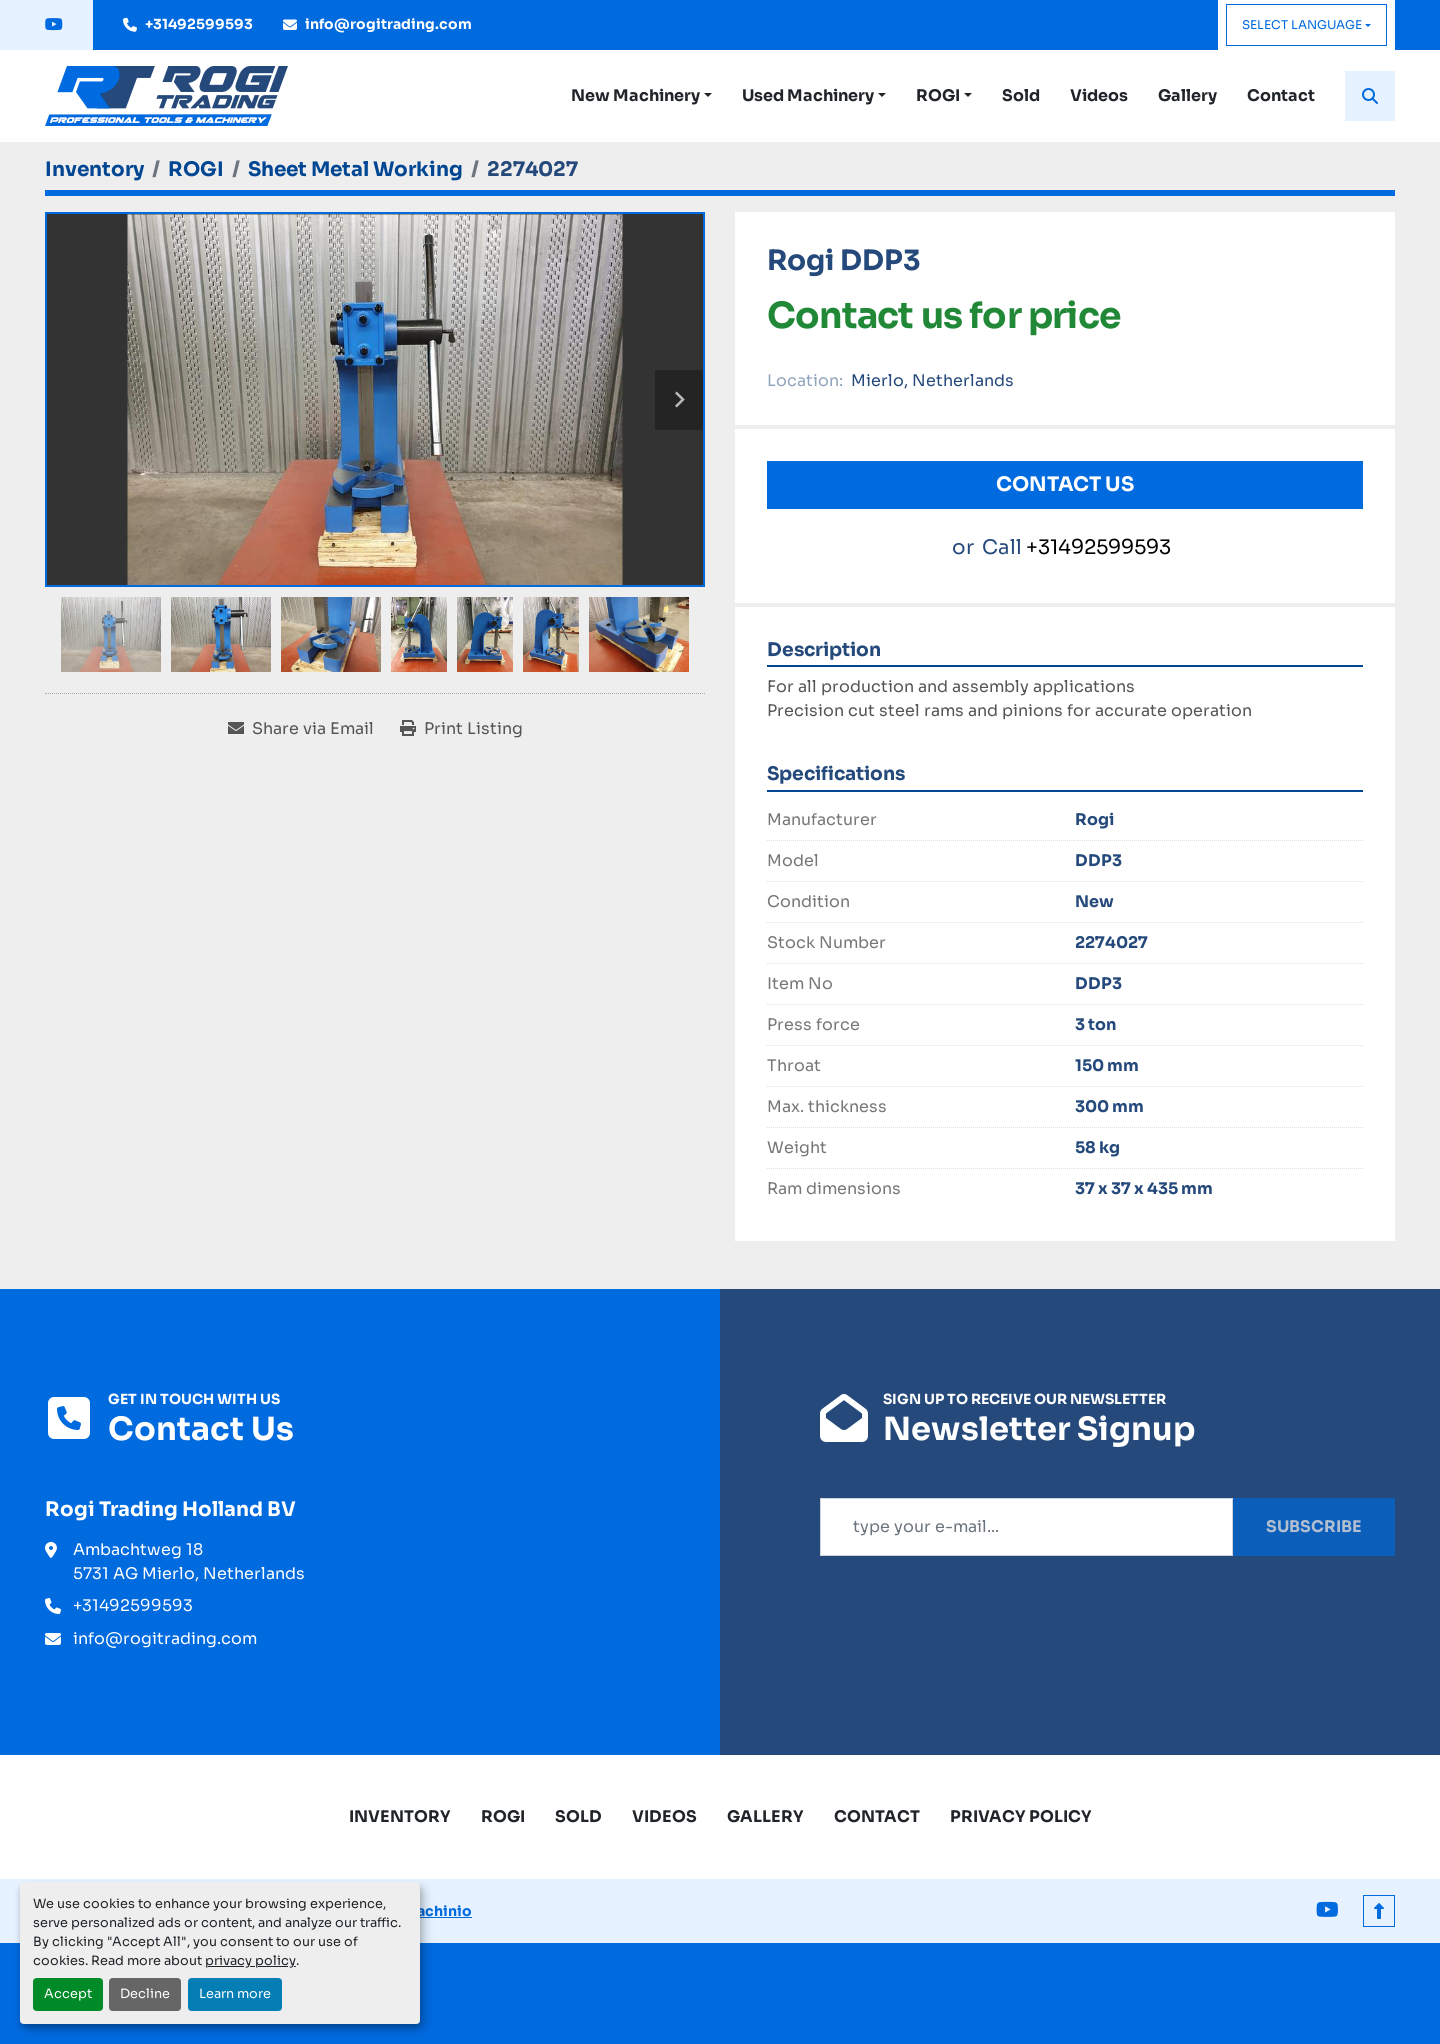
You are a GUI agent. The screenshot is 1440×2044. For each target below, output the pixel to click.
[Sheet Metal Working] (355, 169)
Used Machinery (808, 95)
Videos (1099, 95)
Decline (145, 1994)
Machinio (437, 1911)
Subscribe (1314, 1526)
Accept (68, 1994)
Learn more (235, 1994)
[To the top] (1379, 1911)
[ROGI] (196, 169)
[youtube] (54, 25)
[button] (641, 96)
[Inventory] (94, 169)
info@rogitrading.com (388, 24)
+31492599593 (199, 24)
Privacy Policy (1021, 1816)
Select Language (1302, 24)
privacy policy (250, 1961)
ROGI (938, 95)
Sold (1021, 95)
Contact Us (1065, 484)
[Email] (1026, 1527)
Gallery (1187, 95)
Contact (1281, 95)
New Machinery (635, 95)
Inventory (400, 1816)
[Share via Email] (301, 729)
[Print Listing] (461, 729)
